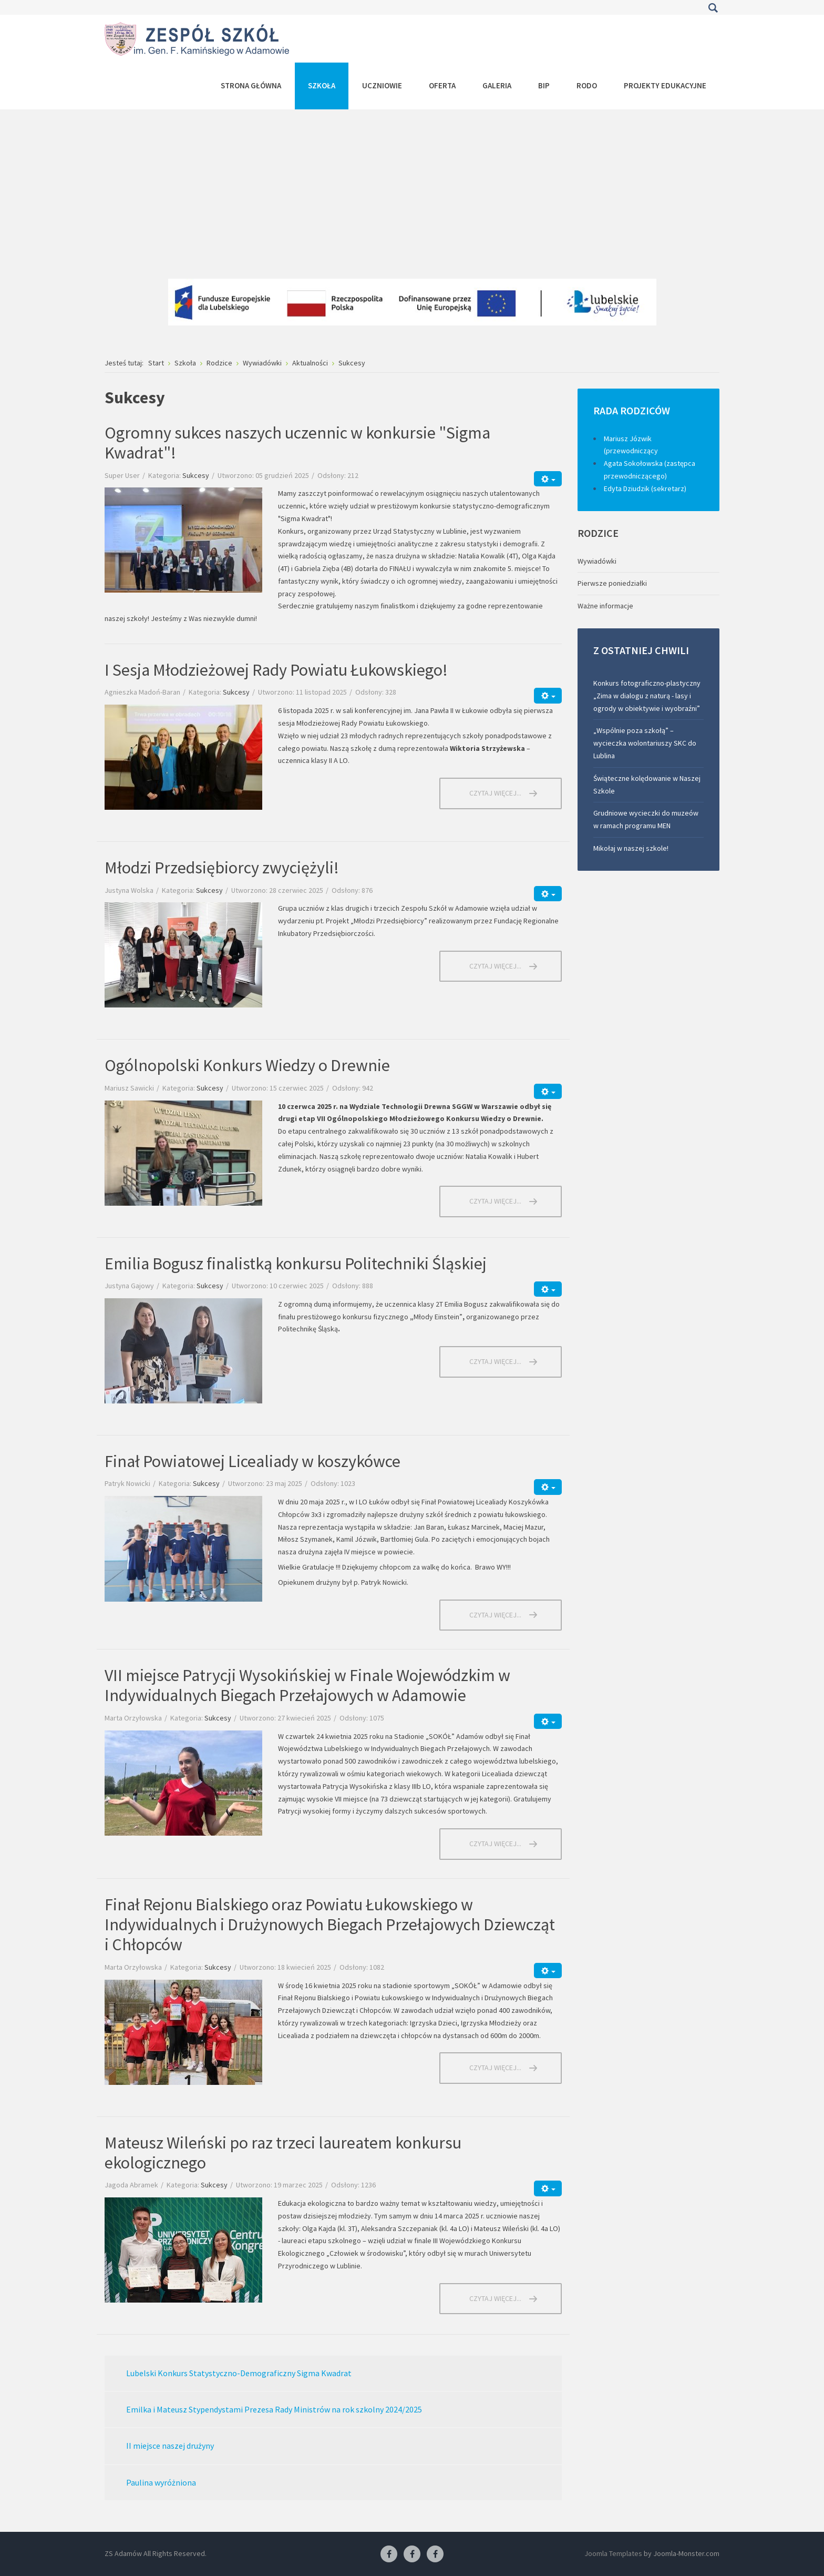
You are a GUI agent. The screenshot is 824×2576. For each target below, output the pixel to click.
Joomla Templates (613, 2553)
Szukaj (712, 8)
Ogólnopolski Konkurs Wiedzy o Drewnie (247, 1065)
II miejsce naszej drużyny (170, 2445)
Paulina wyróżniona (161, 2482)
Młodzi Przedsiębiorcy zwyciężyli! (222, 867)
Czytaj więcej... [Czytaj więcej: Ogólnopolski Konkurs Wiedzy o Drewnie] (495, 1201)
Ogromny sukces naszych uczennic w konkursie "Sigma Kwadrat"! (297, 442)
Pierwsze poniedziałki (612, 583)
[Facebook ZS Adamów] (388, 2554)
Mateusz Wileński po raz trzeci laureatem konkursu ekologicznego (283, 2152)
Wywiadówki (597, 561)
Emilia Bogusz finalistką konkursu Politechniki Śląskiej (296, 1263)
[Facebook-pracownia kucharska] (435, 2554)
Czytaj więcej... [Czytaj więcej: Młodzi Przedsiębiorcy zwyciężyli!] (495, 966)
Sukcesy (195, 475)
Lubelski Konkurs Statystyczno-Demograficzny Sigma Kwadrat (239, 2373)
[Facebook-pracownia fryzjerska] (412, 2554)
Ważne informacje (605, 605)
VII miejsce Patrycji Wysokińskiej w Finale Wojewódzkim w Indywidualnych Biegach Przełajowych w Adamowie (307, 1685)
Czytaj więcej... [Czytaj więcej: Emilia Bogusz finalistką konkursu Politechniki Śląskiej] (495, 1361)
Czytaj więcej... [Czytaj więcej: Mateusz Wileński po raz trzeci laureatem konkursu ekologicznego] (495, 2298)
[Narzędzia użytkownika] (548, 478)
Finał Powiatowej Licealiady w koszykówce (252, 1461)
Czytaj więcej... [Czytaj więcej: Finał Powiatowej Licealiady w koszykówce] (495, 1615)
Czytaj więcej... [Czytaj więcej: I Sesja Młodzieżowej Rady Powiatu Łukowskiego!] (495, 793)
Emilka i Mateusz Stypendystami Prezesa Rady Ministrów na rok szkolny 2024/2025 (274, 2409)
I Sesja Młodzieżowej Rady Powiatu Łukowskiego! (276, 669)
